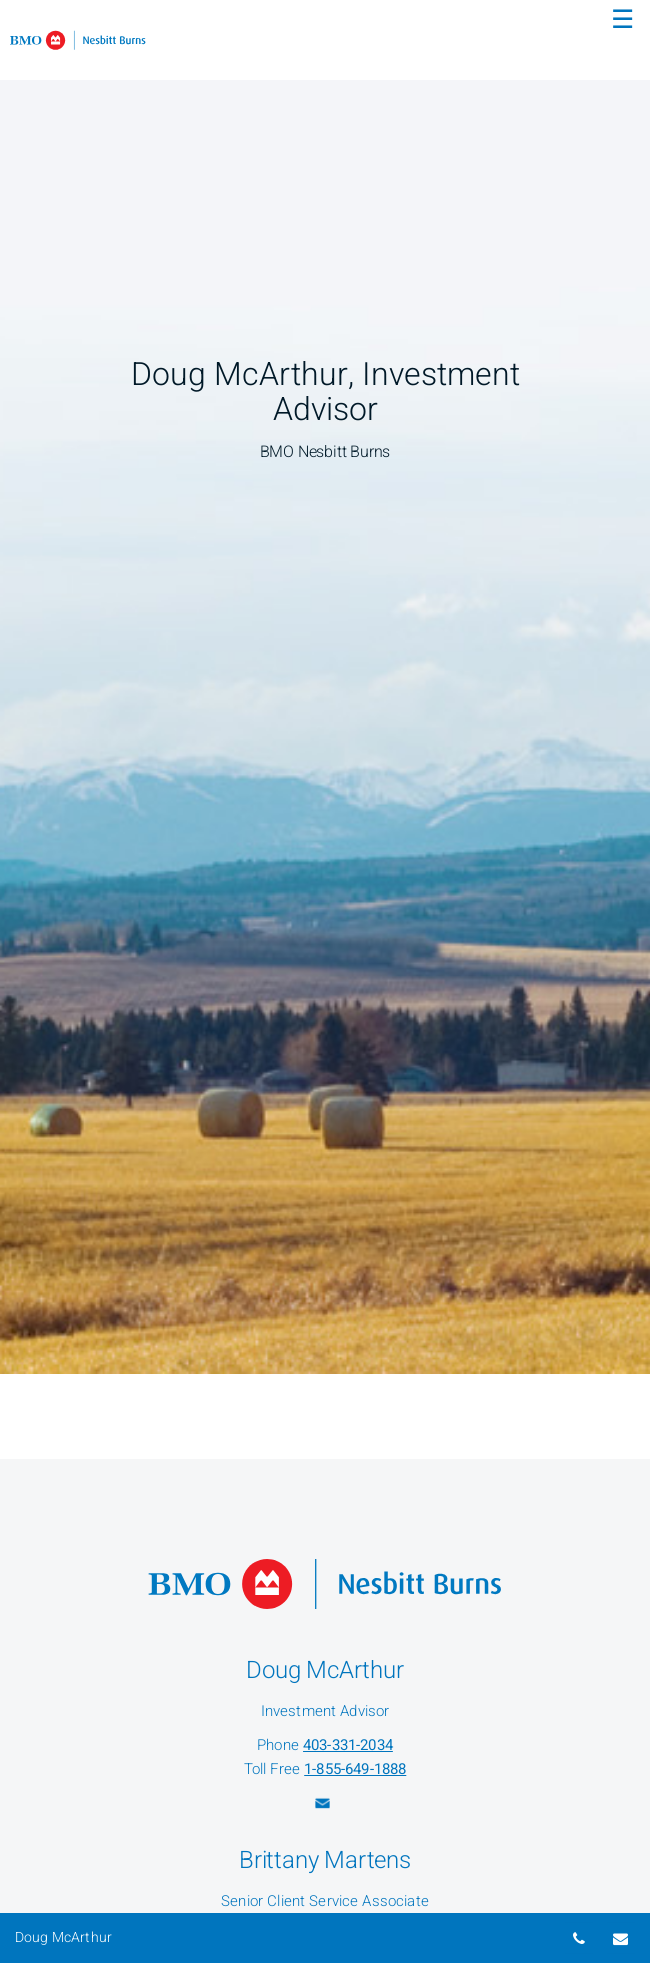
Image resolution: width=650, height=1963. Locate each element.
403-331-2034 (348, 1745)
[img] (325, 687)
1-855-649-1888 (355, 1769)
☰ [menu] (622, 20)
